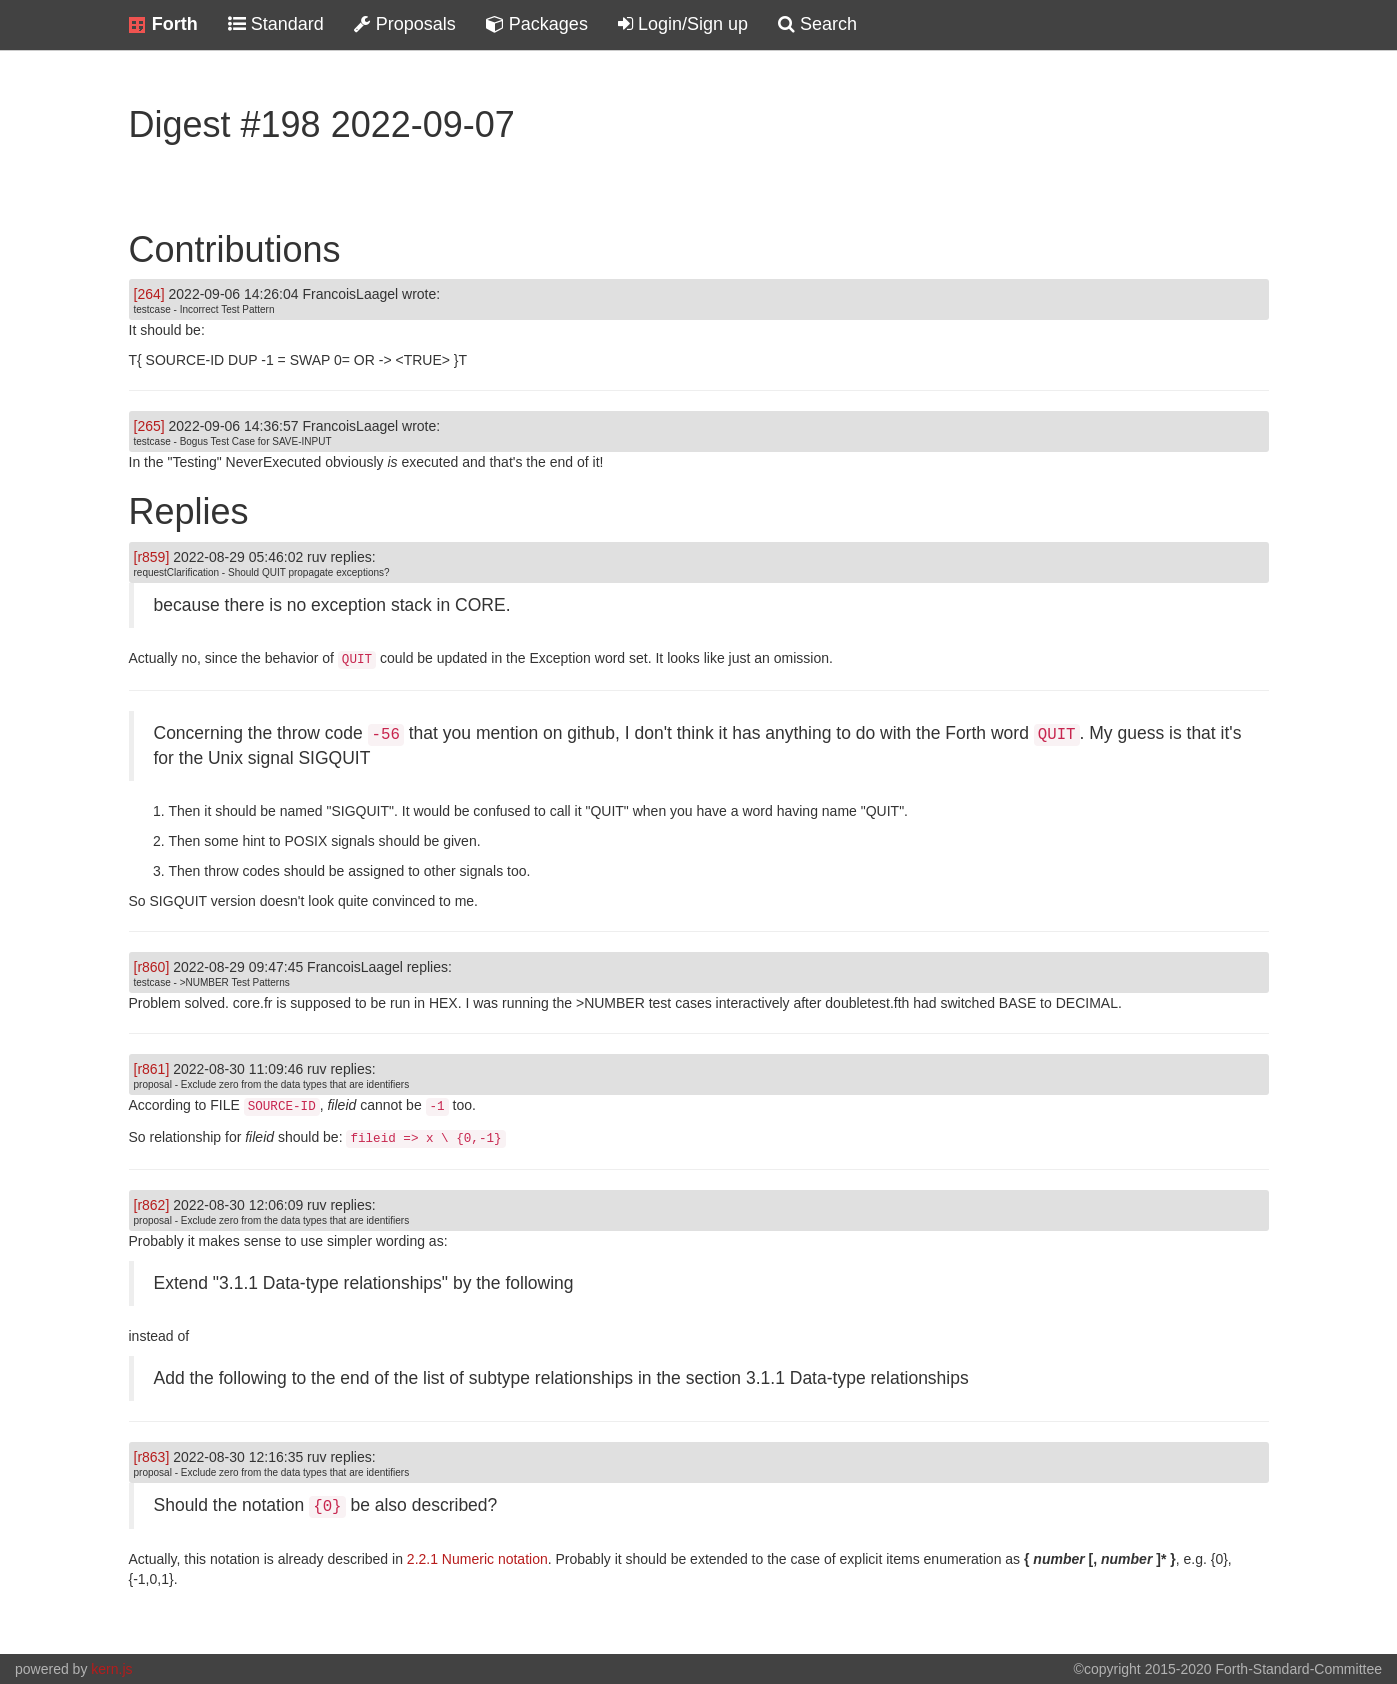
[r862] (152, 1205)
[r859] (152, 557)
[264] (149, 294)
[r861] (152, 1069)
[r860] (152, 967)
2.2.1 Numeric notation (477, 1559)
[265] (149, 426)
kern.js (111, 1669)
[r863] (152, 1457)
